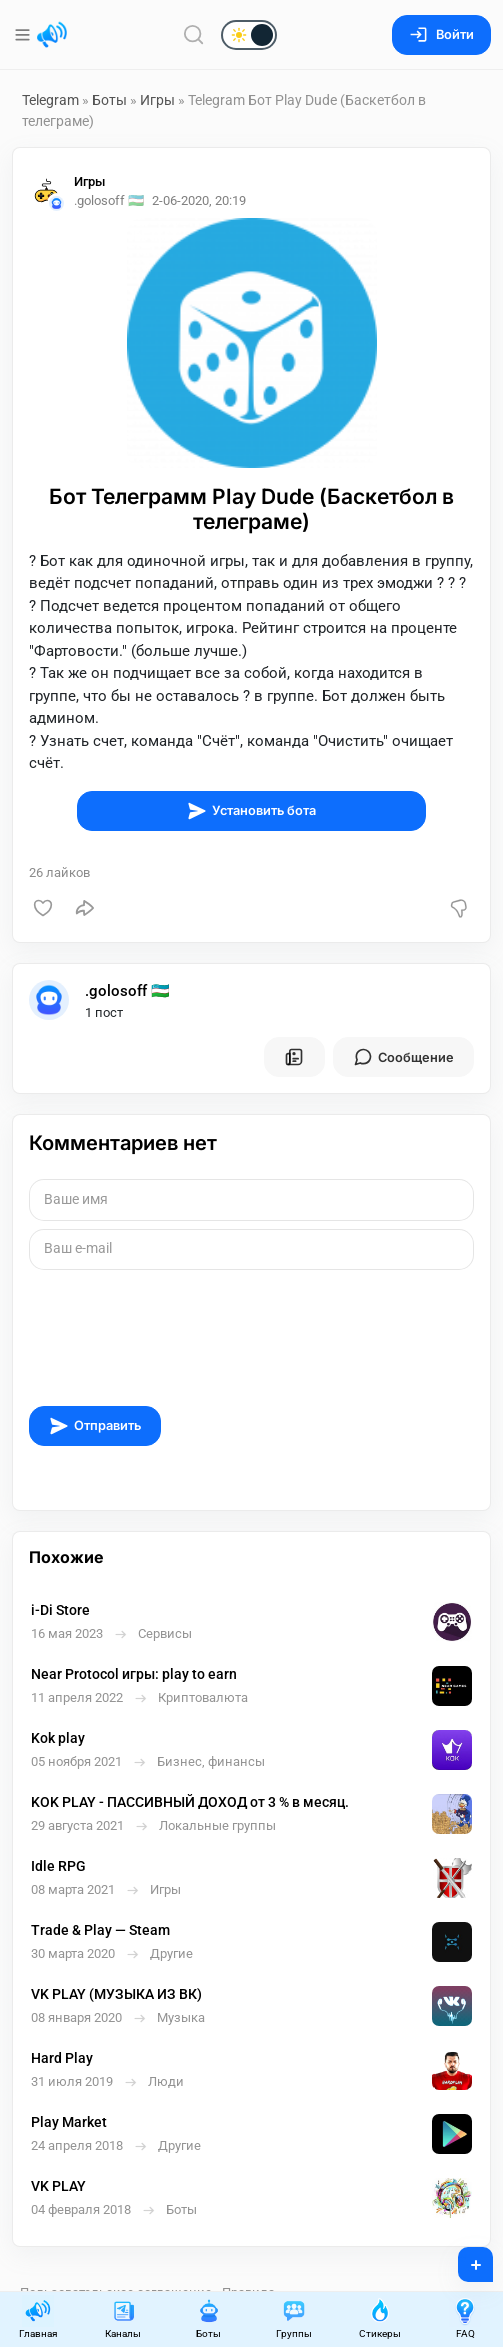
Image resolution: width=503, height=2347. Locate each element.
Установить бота (251, 811)
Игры (157, 100)
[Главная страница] (52, 35)
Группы (294, 2318)
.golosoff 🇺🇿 (127, 991)
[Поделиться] (85, 908)
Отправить (95, 1426)
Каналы (123, 2318)
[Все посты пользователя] (294, 1057)
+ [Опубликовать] (462, 2258)
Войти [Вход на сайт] (441, 34)
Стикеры (380, 2318)
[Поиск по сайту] (194, 34)
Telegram (50, 100)
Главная (38, 2318)
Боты (109, 100)
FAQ (465, 2318)
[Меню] (24, 35)
